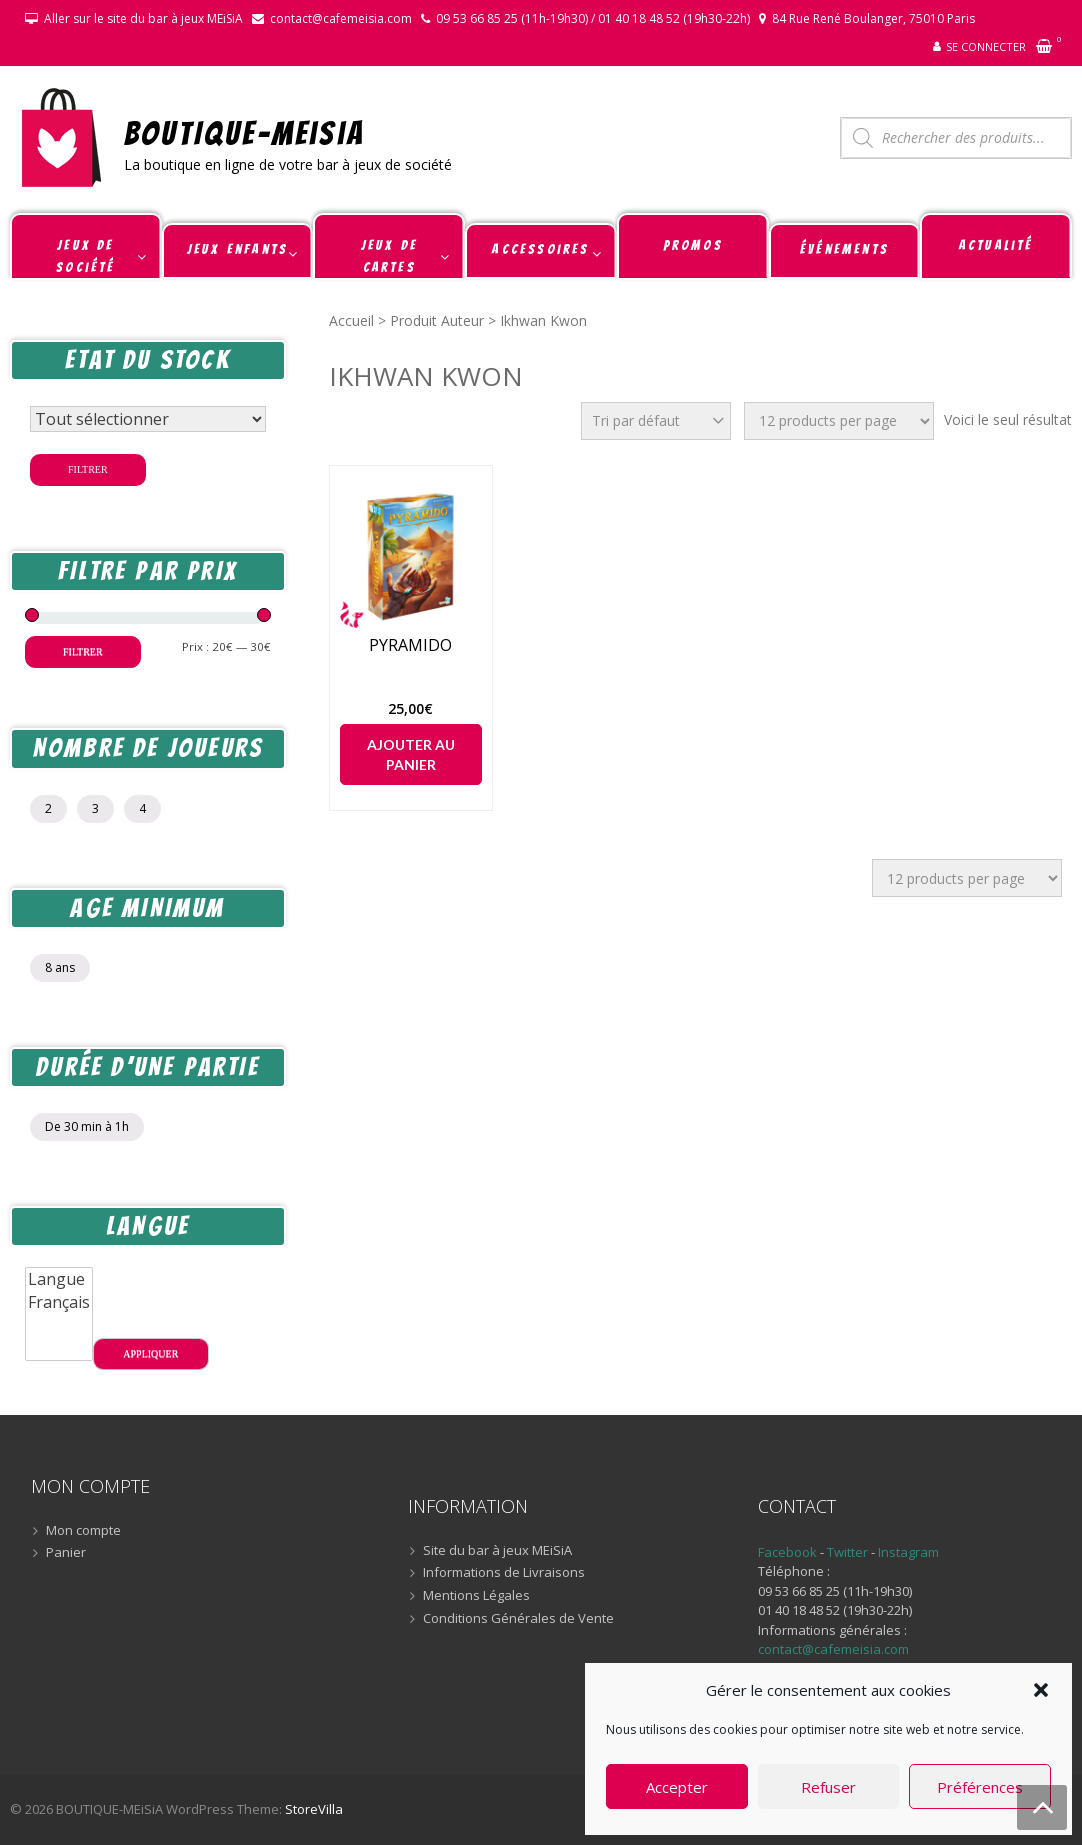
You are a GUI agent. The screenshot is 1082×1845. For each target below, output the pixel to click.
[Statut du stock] (148, 419)
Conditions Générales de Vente (518, 1619)
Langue (59, 1279)
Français (59, 1302)
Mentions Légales (476, 1596)
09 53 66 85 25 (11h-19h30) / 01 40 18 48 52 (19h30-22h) (593, 18)
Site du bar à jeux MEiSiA (497, 1551)
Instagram (908, 1552)
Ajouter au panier (411, 754)
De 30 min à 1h (87, 1126)
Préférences (980, 1787)
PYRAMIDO (410, 645)
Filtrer (88, 469)
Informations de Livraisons (504, 1573)
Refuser (828, 1787)
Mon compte (83, 1531)
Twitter (849, 1552)
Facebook (787, 1552)
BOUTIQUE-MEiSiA (244, 132)
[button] (1041, 1690)
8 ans (60, 967)
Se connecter (986, 46)
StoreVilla (314, 1809)
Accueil (351, 320)
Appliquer (150, 1353)
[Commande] (656, 421)
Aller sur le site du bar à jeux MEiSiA (143, 18)
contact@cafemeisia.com (341, 18)
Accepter (677, 1787)
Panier (66, 1553)
